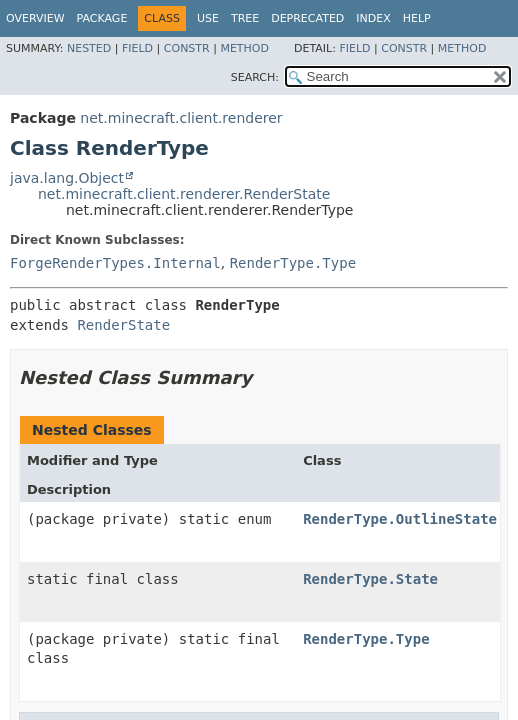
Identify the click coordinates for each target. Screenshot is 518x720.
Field (137, 48)
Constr (187, 48)
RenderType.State (370, 579)
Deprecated (307, 18)
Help (417, 18)
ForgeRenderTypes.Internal (115, 263)
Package (102, 18)
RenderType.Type (293, 263)
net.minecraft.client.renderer (181, 118)
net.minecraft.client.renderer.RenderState (184, 194)
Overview (35, 18)
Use (208, 18)
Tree (245, 18)
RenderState (123, 325)
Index (373, 18)
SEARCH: (255, 77)
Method (244, 48)
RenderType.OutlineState (400, 519)
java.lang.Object (67, 178)
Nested (89, 48)
